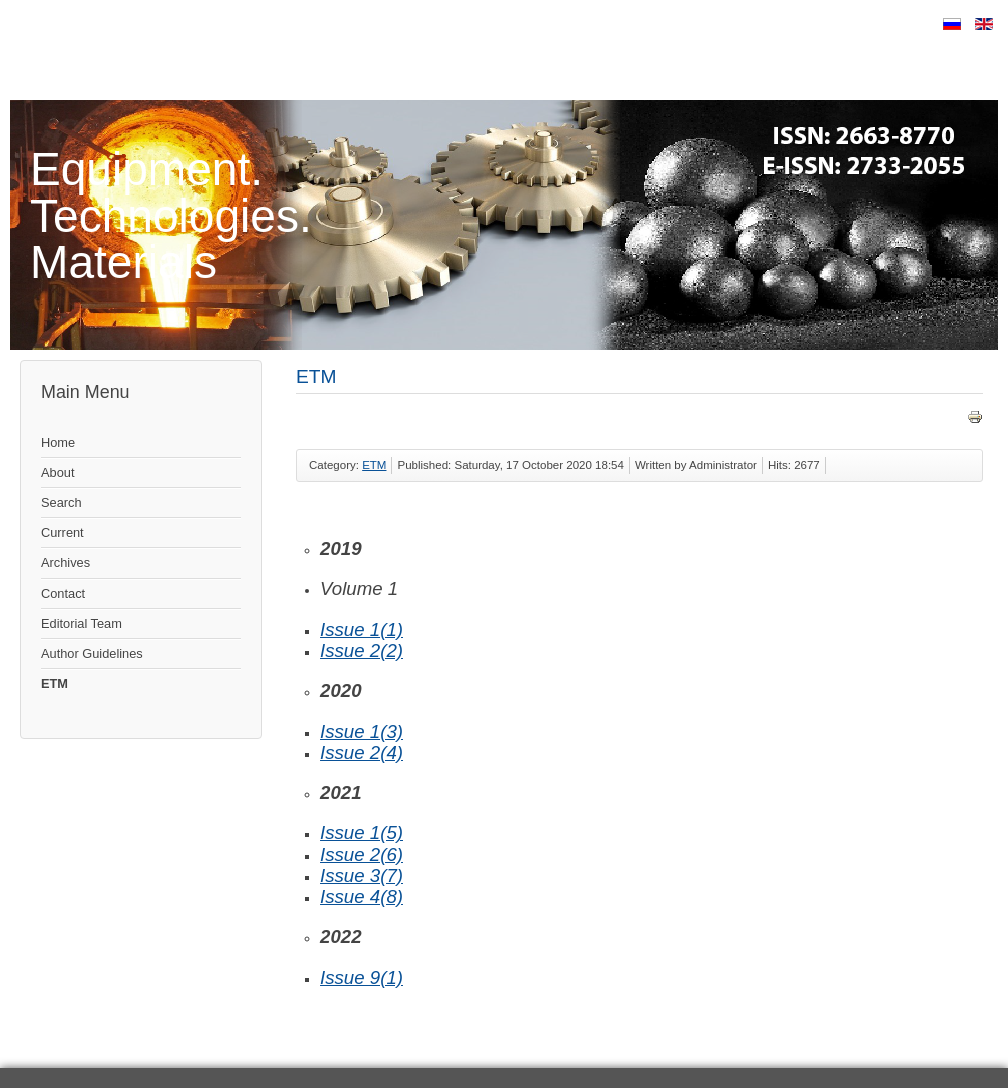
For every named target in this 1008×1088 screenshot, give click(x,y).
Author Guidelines (92, 653)
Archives (65, 562)
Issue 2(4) (361, 752)
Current (62, 532)
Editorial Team (81, 623)
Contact (63, 593)
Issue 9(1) (361, 977)
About (57, 472)
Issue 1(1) (361, 629)
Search (61, 502)
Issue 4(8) (361, 896)
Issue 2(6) (361, 854)
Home (58, 442)
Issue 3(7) (361, 875)
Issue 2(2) (361, 650)
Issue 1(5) (361, 832)
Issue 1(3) (361, 731)
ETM (54, 683)
